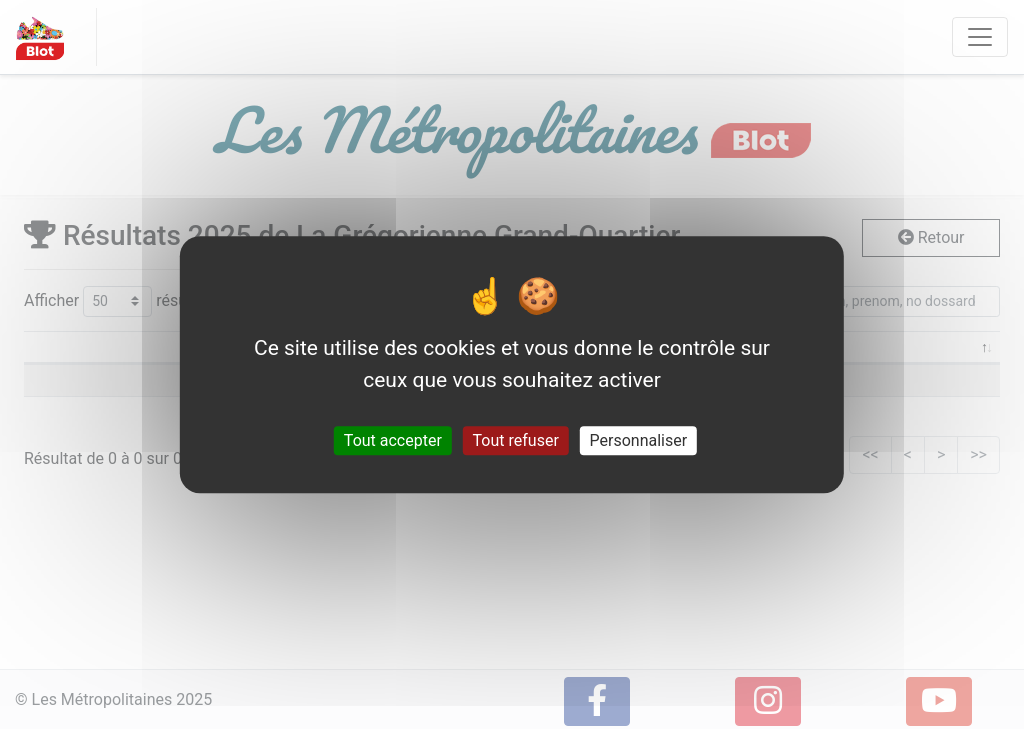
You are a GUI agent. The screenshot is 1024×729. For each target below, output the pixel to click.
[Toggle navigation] (980, 37)
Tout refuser (516, 440)
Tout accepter (393, 440)
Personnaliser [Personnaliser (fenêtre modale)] (639, 440)
